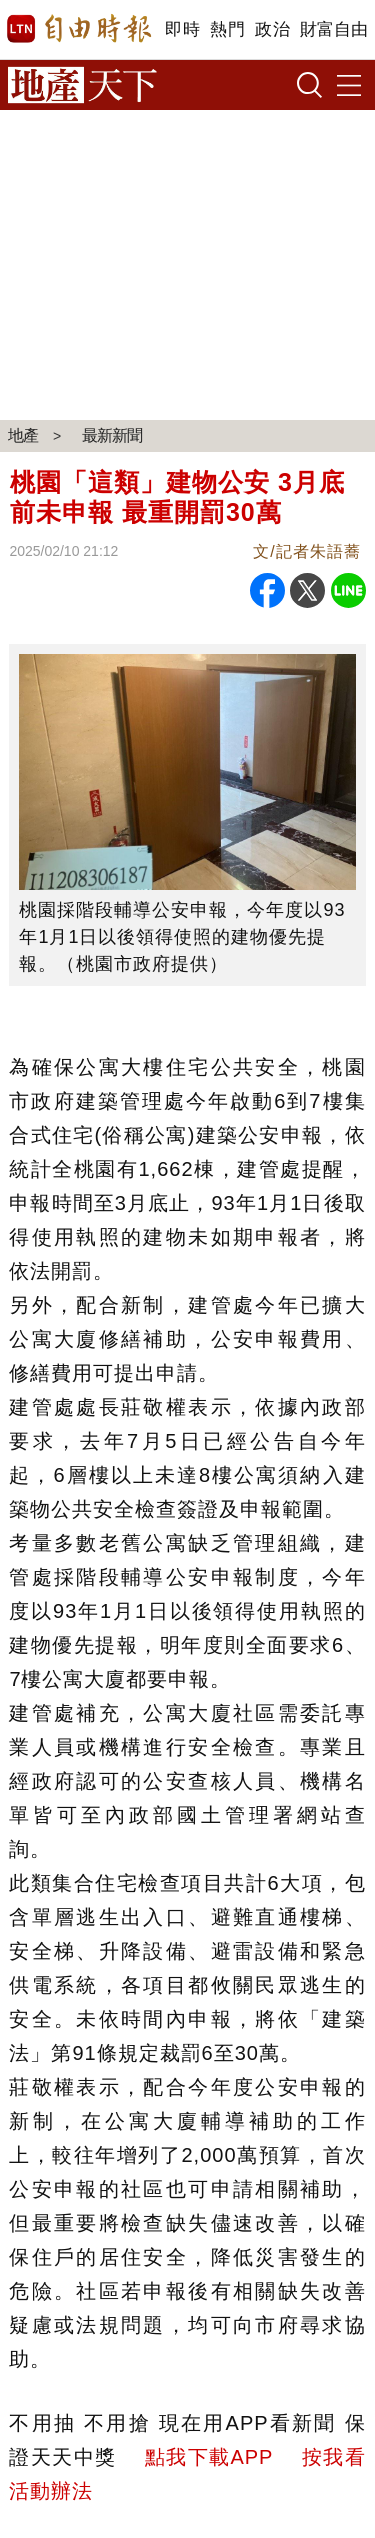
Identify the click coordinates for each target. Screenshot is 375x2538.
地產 (23, 435)
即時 (182, 29)
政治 (272, 29)
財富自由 (333, 29)
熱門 (227, 29)
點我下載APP (209, 2457)
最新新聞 (112, 435)
